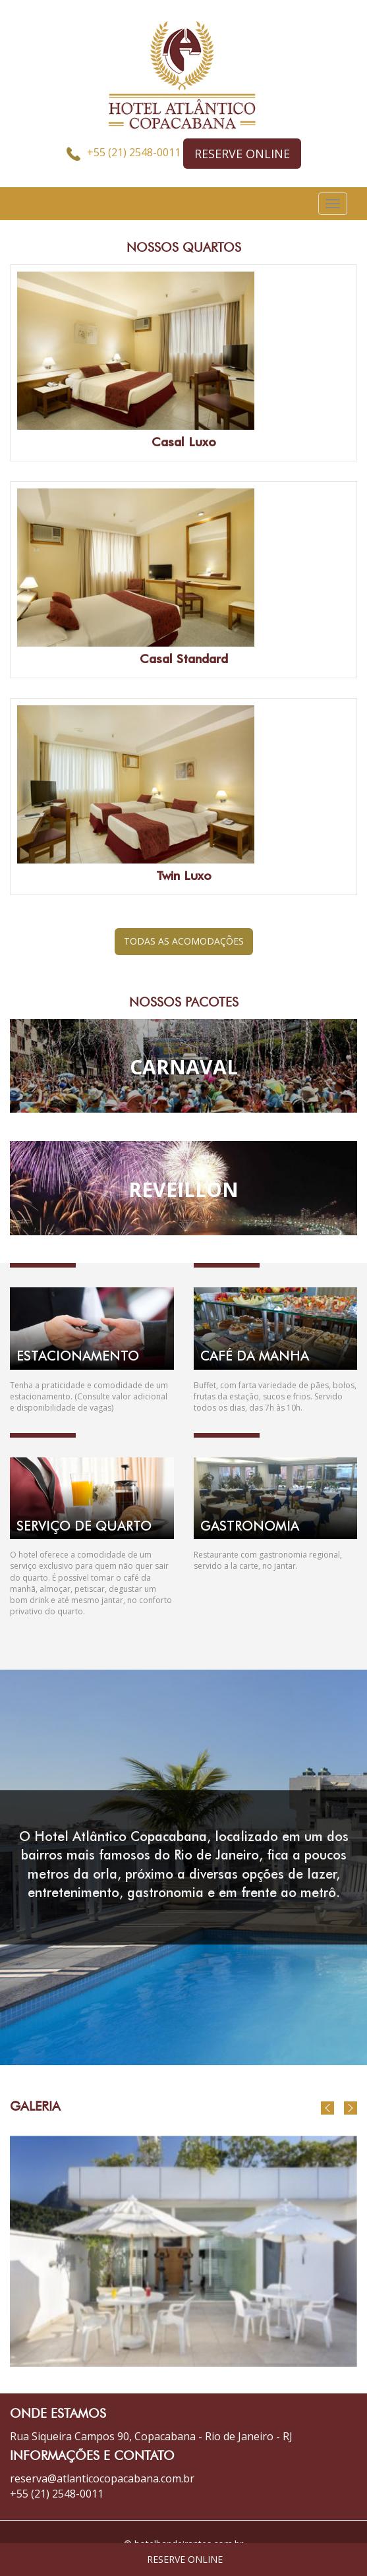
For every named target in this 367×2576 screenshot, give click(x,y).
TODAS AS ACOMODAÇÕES (184, 941)
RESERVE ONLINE (242, 153)
